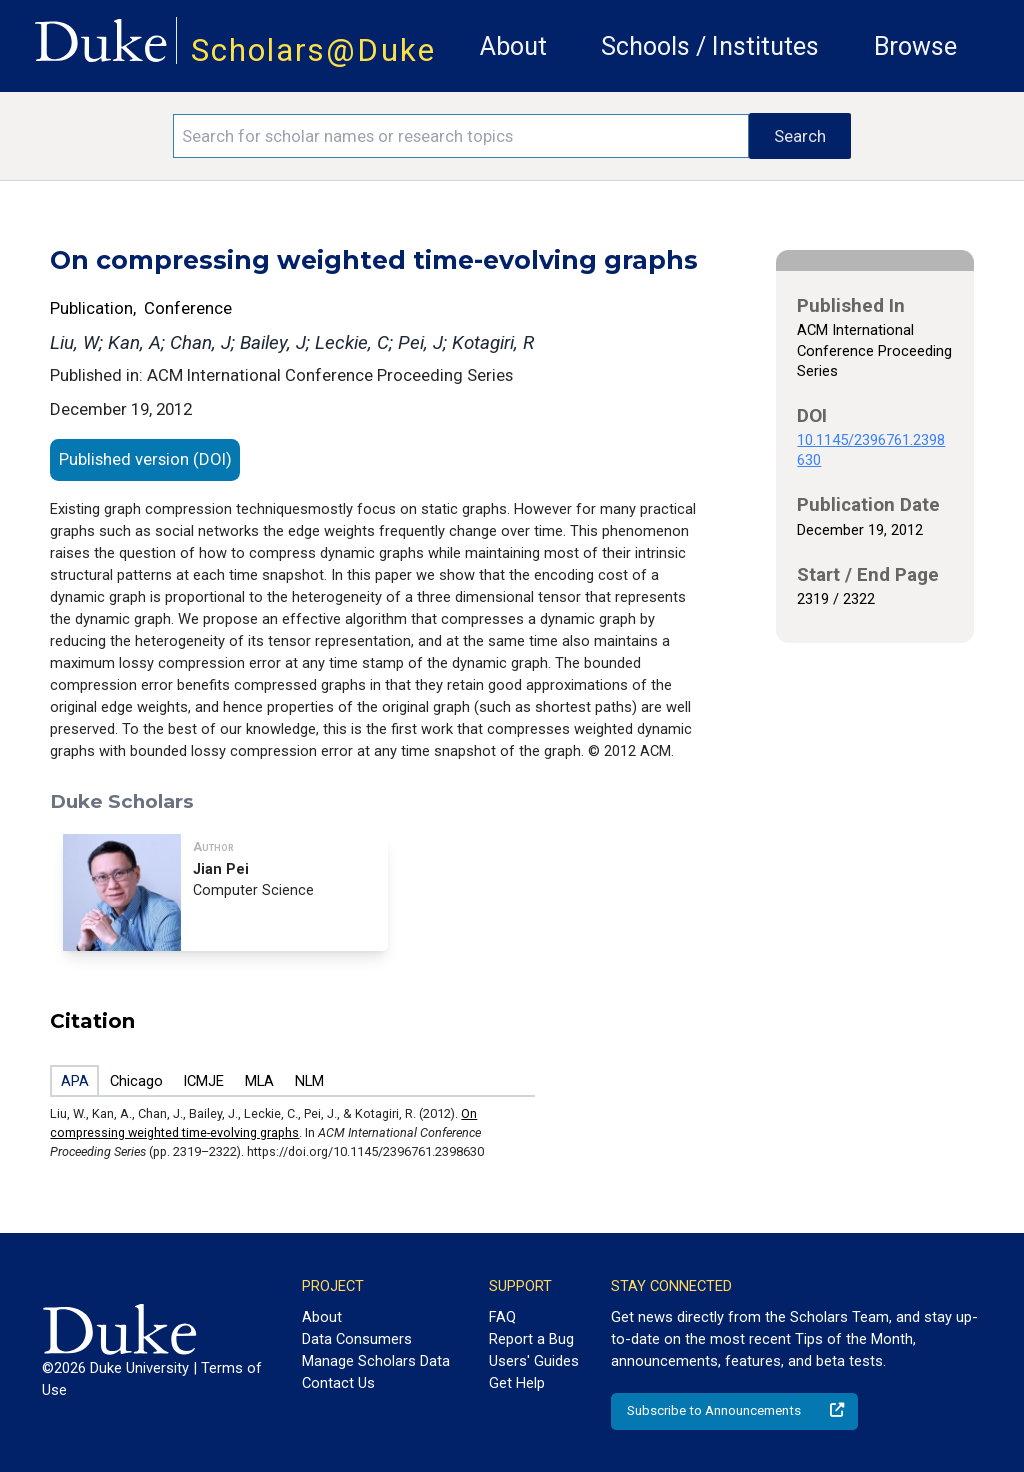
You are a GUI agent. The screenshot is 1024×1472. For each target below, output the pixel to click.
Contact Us (338, 1383)
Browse (915, 46)
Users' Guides (534, 1361)
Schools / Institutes (710, 46)
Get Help (517, 1383)
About (513, 46)
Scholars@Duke (313, 50)
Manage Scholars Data (376, 1361)
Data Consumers (357, 1339)
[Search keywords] (461, 136)
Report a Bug (531, 1339)
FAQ (502, 1317)
